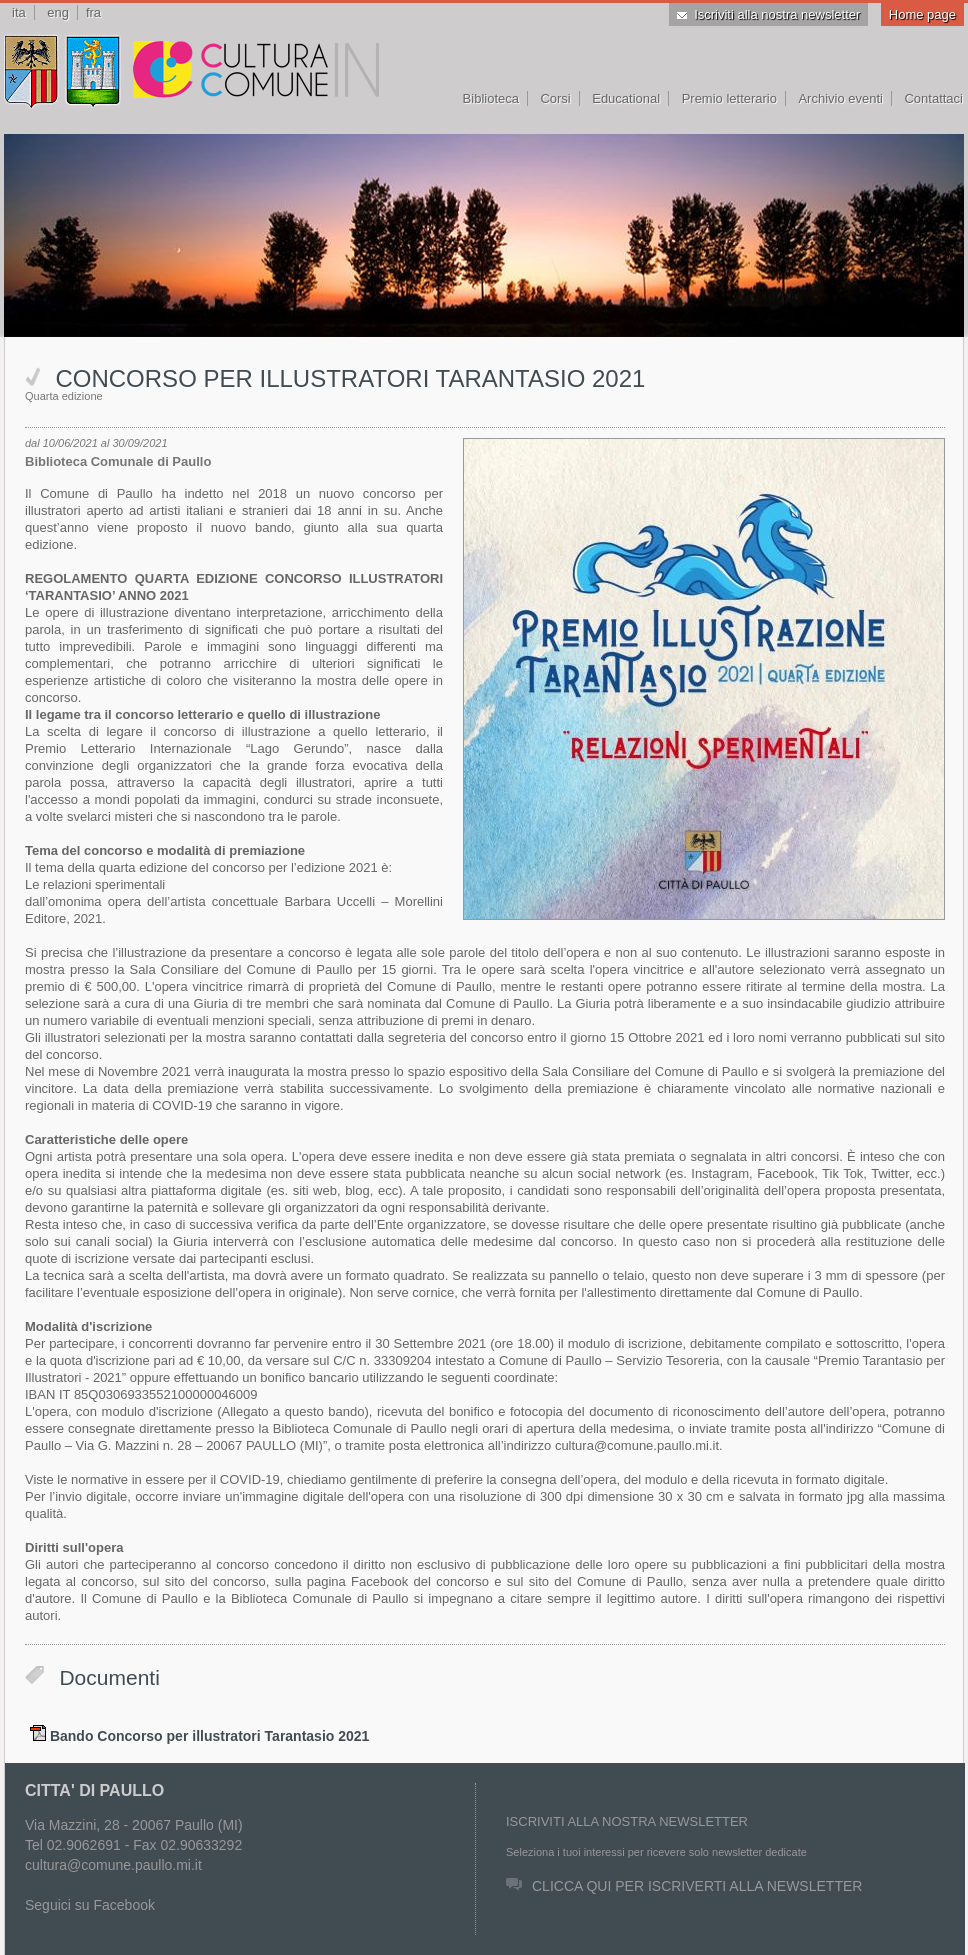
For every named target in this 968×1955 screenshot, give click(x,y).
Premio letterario (729, 98)
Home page (922, 14)
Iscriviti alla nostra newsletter (768, 14)
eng (58, 12)
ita (19, 12)
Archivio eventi (840, 98)
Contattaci (933, 98)
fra (93, 12)
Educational (626, 98)
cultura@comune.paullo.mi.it (113, 1865)
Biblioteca (491, 98)
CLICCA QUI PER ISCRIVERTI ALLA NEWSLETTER (684, 1886)
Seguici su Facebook (90, 1905)
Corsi (555, 98)
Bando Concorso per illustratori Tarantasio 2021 (209, 1736)
